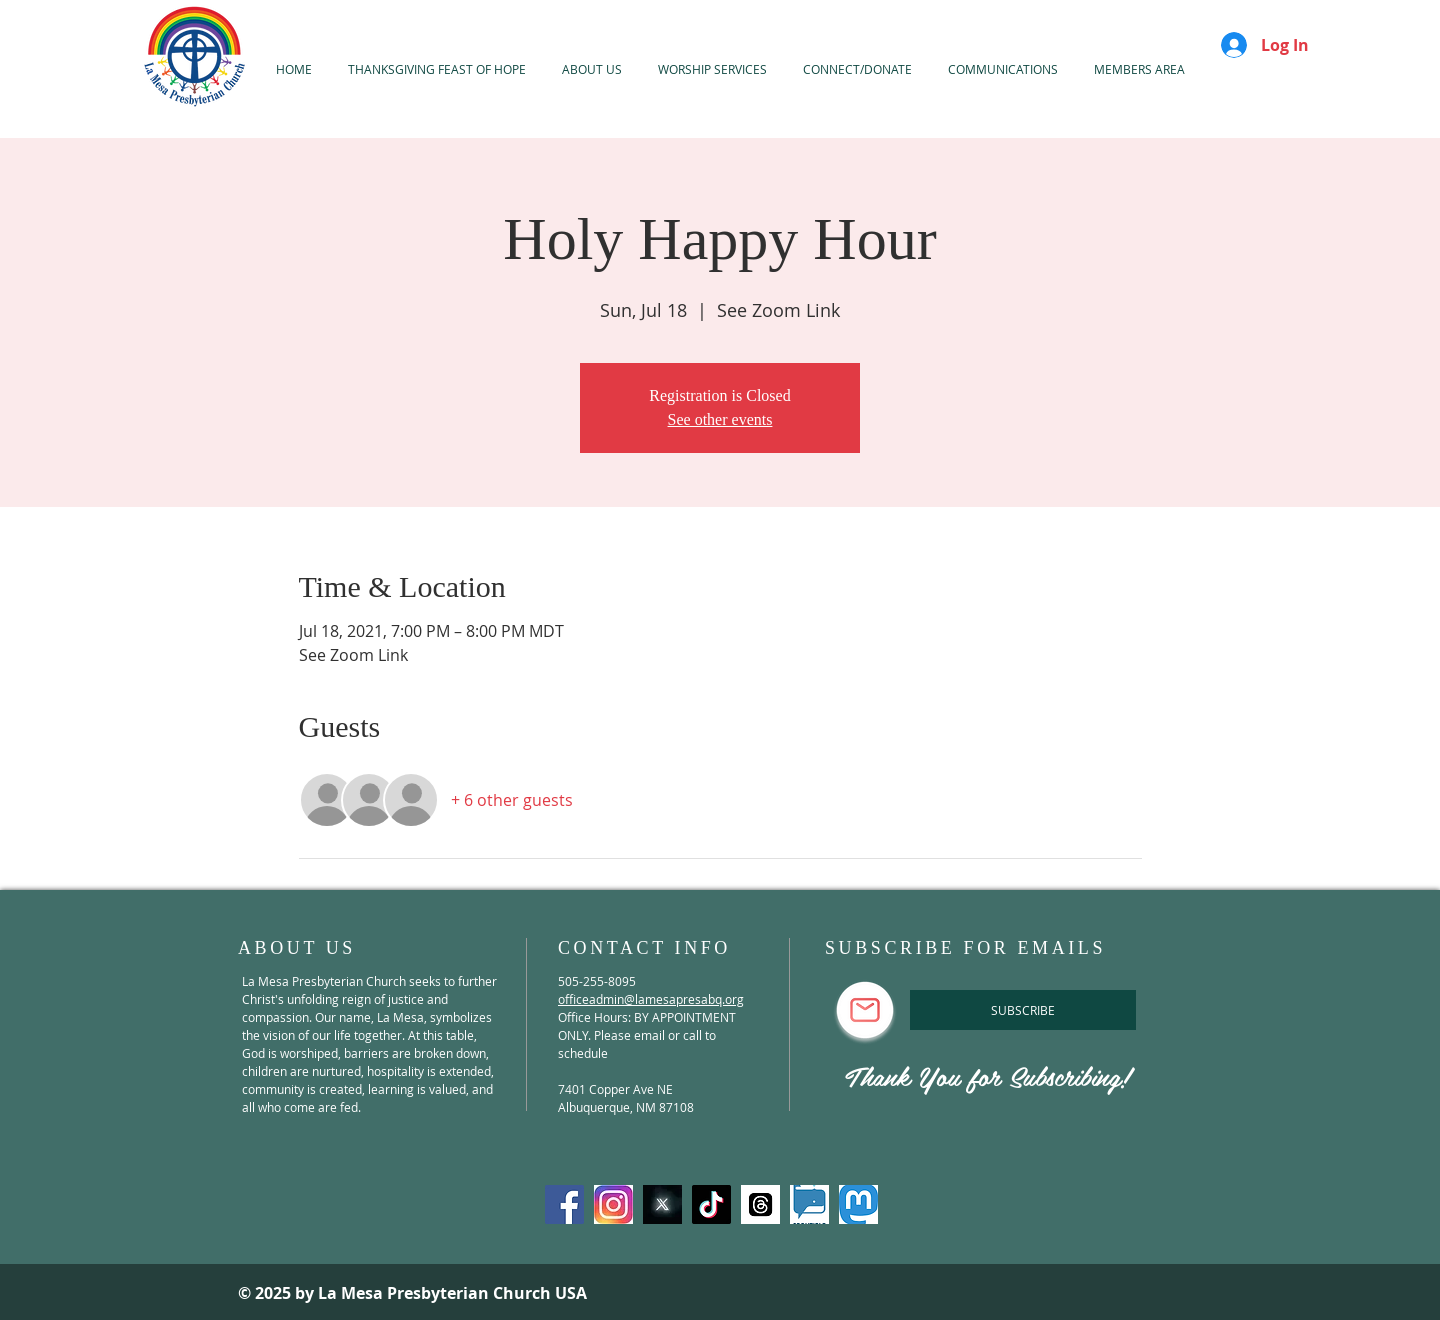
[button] (712, 69)
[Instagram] (613, 1204)
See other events (720, 419)
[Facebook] (564, 1204)
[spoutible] (809, 1204)
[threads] (760, 1204)
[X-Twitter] (662, 1204)
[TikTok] (711, 1204)
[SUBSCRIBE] (1023, 1010)
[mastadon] (858, 1204)
